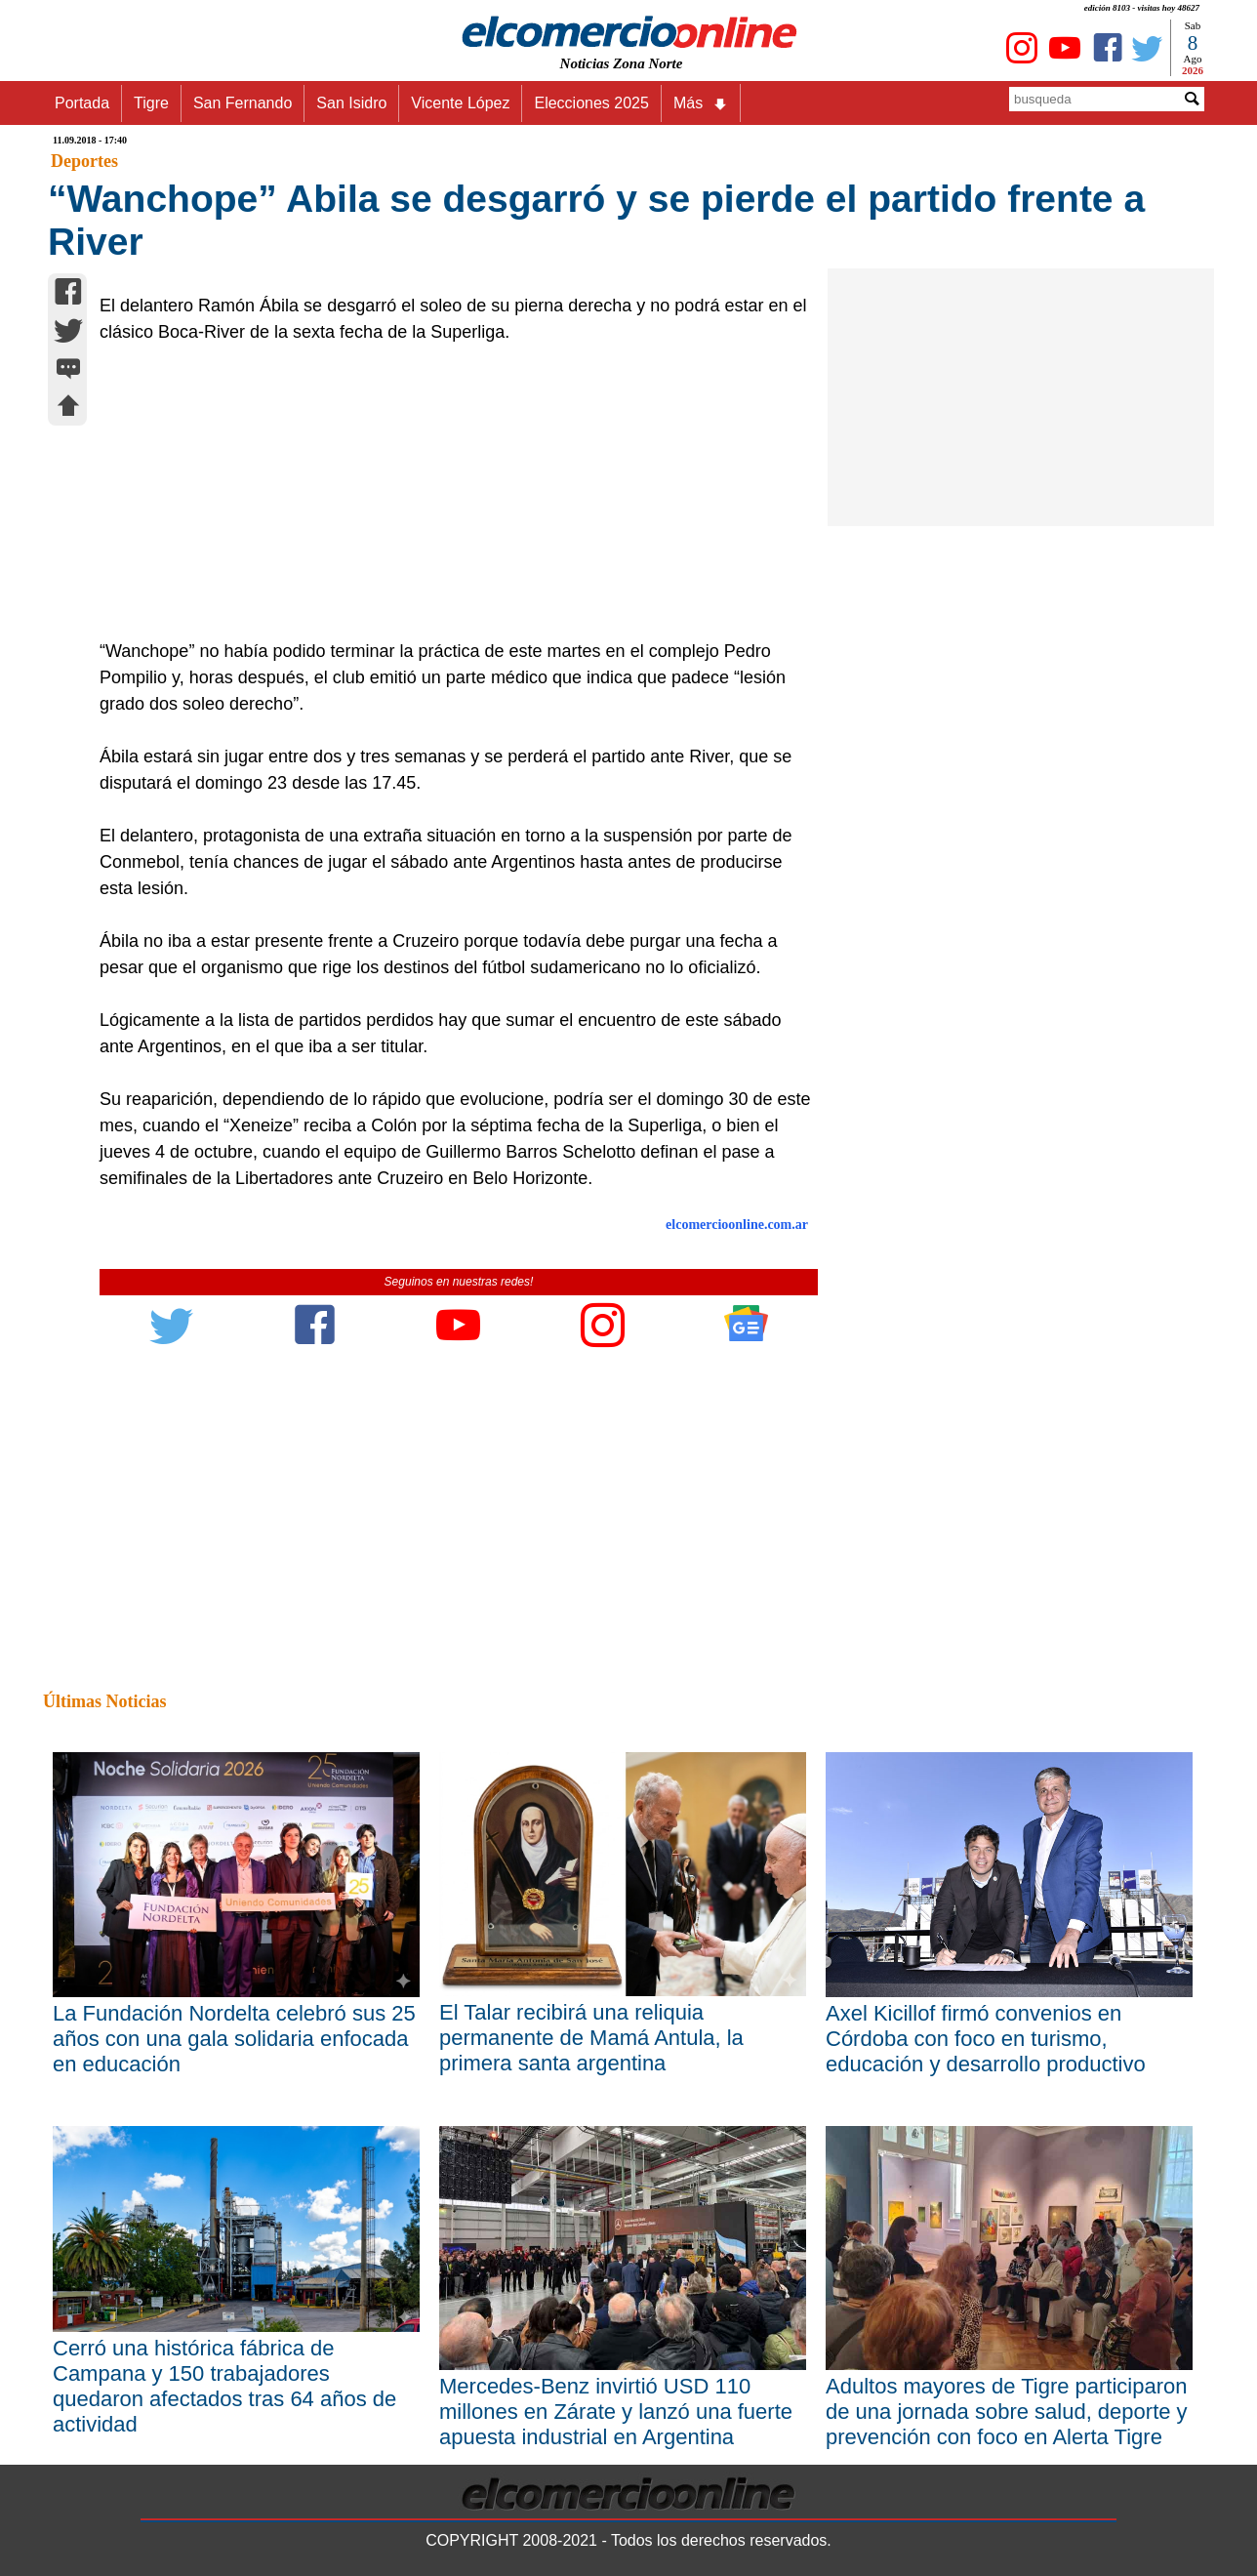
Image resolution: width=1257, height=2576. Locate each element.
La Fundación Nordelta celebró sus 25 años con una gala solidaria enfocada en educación (234, 2038)
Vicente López (460, 103)
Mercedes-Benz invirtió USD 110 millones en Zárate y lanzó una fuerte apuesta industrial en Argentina (615, 2411)
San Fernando (242, 103)
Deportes (84, 161)
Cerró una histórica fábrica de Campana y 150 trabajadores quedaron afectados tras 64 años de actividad (224, 2386)
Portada (82, 103)
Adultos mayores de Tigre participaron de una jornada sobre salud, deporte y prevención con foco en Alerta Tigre (1007, 2411)
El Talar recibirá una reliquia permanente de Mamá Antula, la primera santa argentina (591, 2037)
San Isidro (351, 103)
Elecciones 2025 (591, 103)
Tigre (151, 103)
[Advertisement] (448, 492)
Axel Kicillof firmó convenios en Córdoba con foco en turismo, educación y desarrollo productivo (986, 2038)
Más (700, 103)
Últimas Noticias (104, 1701)
